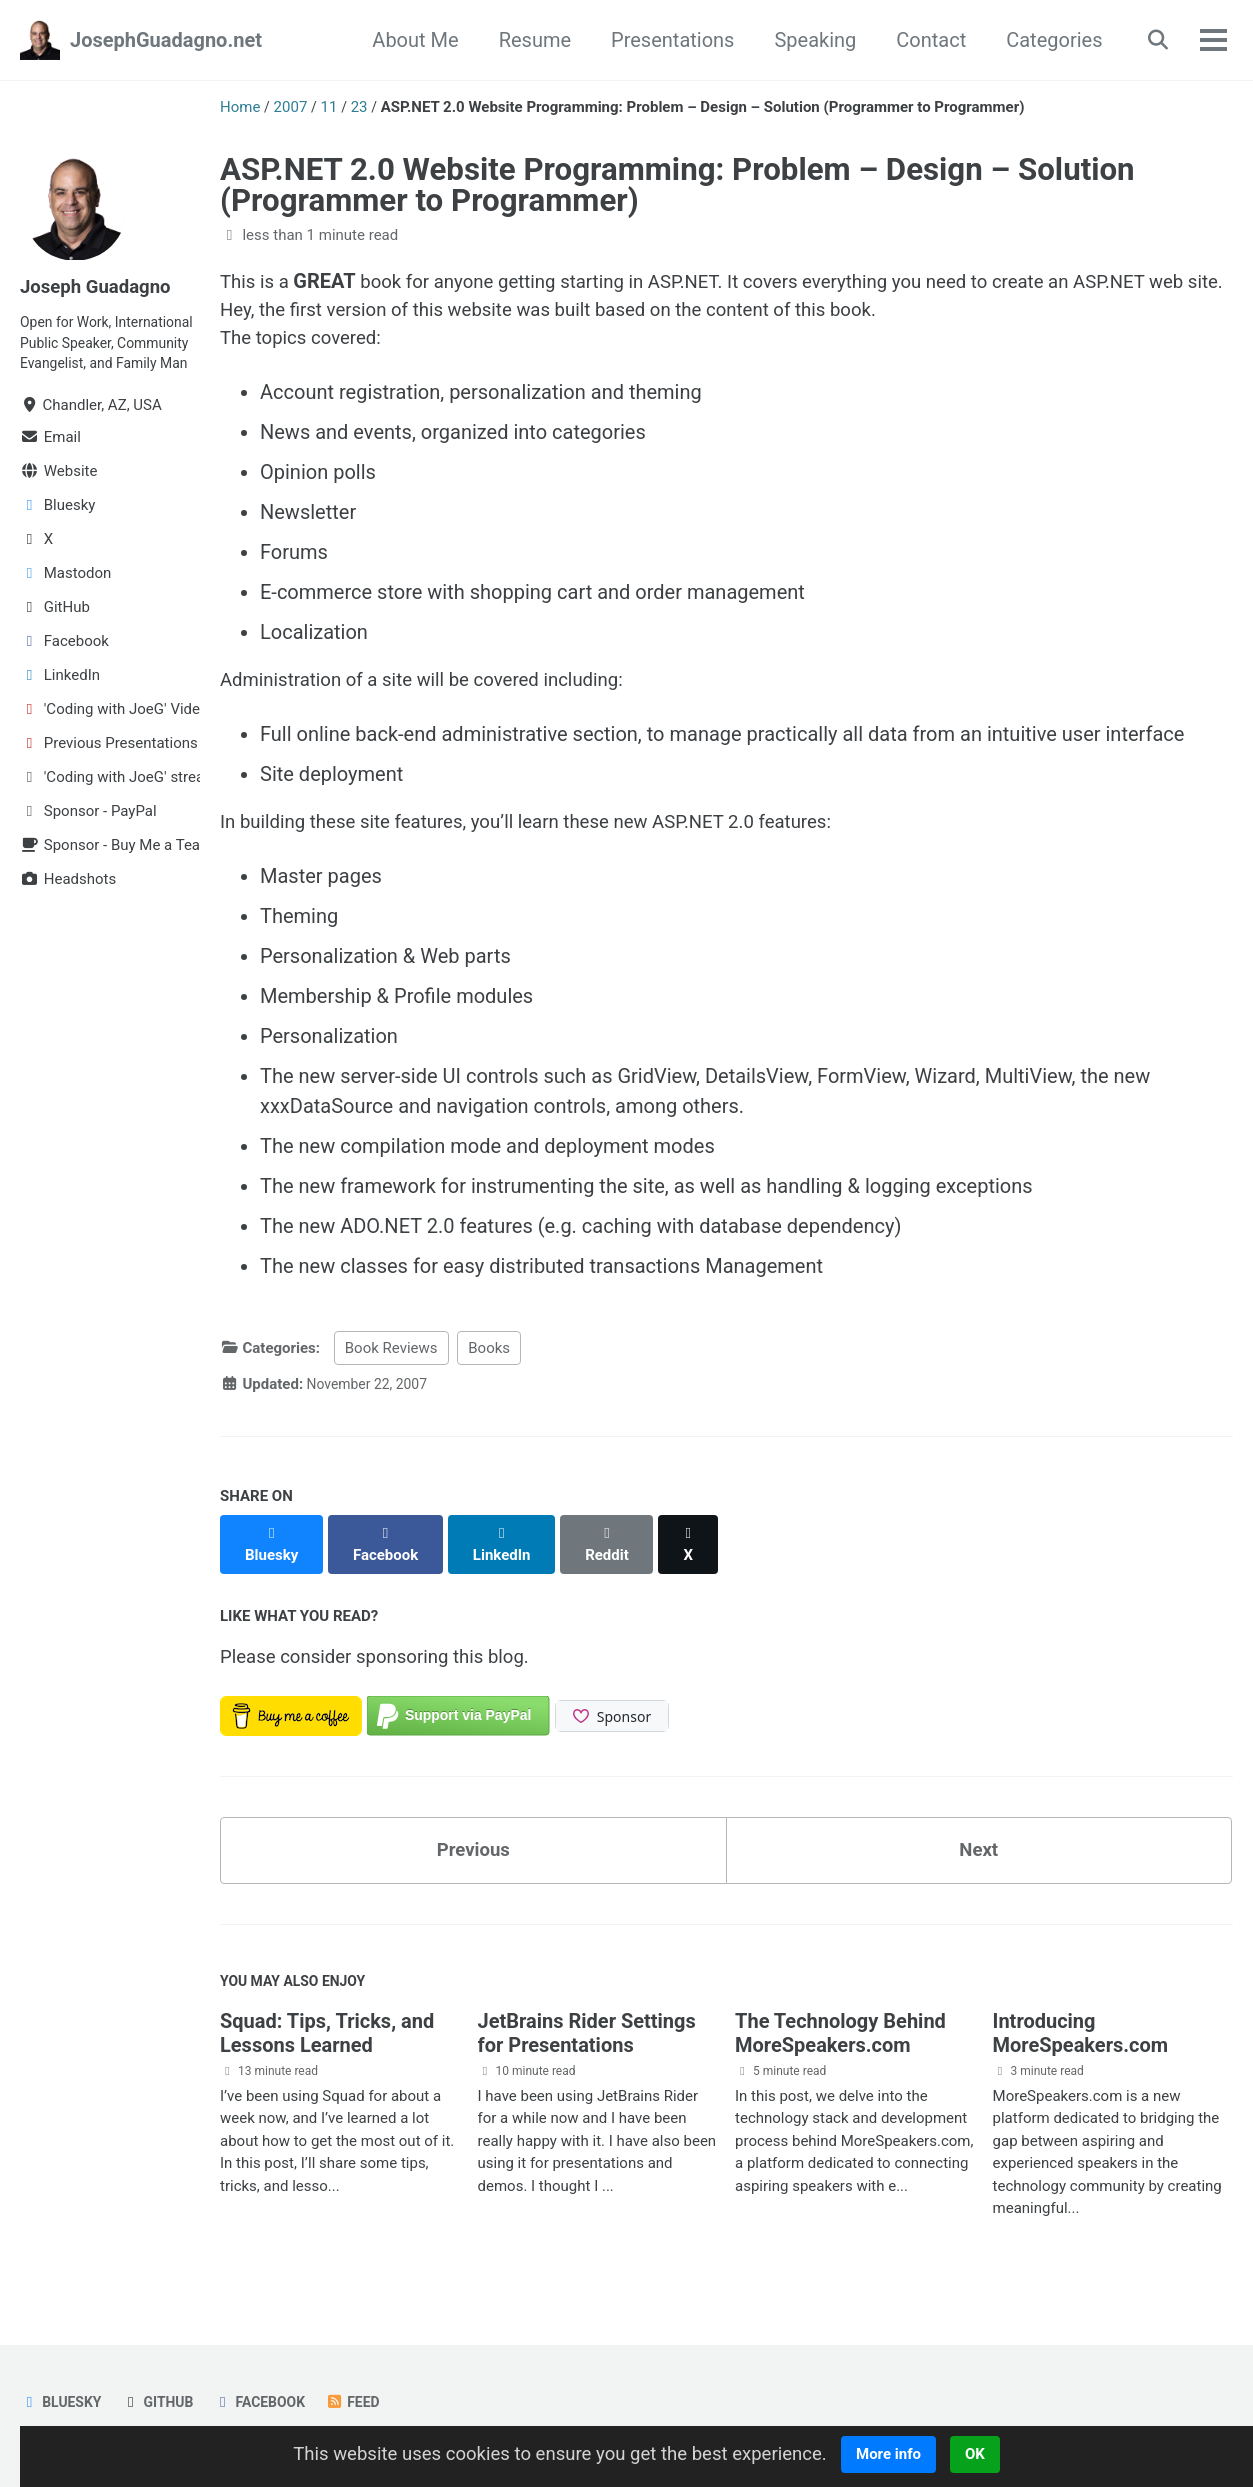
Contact (923, 40)
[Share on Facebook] (390, 1547)
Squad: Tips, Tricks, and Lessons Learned (327, 2040)
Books (489, 1361)
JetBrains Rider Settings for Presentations (587, 2040)
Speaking (807, 40)
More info (909, 2454)
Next (979, 1851)
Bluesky (63, 2403)
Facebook (270, 2403)
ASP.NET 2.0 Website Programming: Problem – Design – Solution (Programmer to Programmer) (677, 185)
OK (997, 2454)
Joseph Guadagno (101, 286)
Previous (473, 1851)
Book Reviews (391, 1361)
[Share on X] (701, 1547)
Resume (526, 40)
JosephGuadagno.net (166, 40)
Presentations (664, 40)
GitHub (164, 2403)
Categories (1046, 40)
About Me (407, 40)
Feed (368, 2403)
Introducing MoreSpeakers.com (1081, 2040)
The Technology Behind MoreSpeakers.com (840, 2040)
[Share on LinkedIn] (509, 1547)
